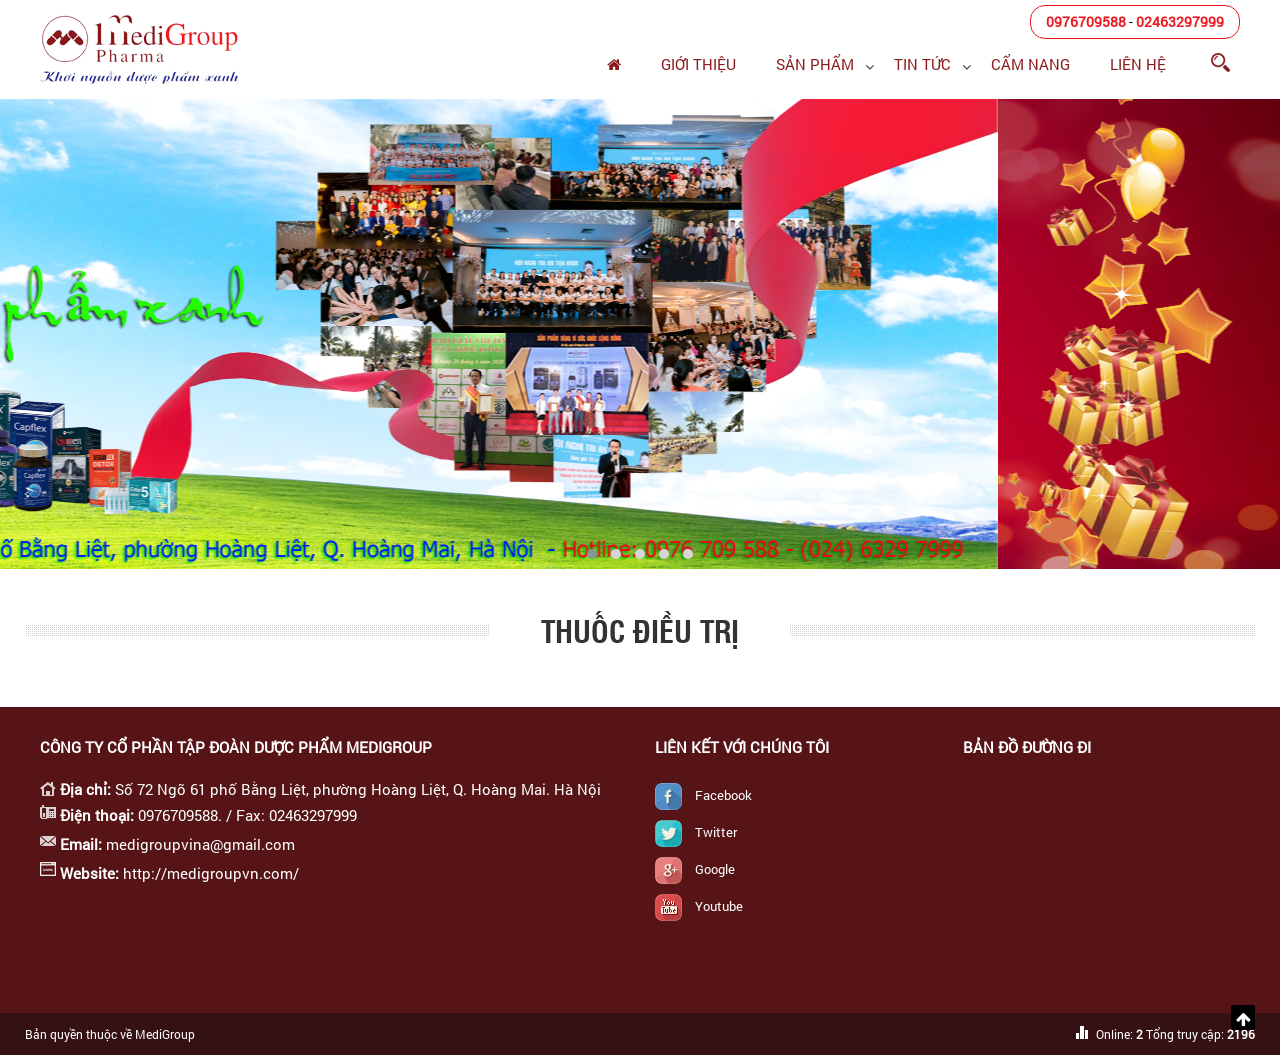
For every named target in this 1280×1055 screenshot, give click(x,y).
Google (715, 869)
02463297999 (1180, 21)
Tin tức (922, 64)
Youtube (719, 906)
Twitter (716, 832)
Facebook (723, 795)
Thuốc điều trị (640, 630)
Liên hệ (1138, 64)
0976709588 (1086, 21)
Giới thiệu (698, 64)
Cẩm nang (1030, 64)
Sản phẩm (815, 64)
